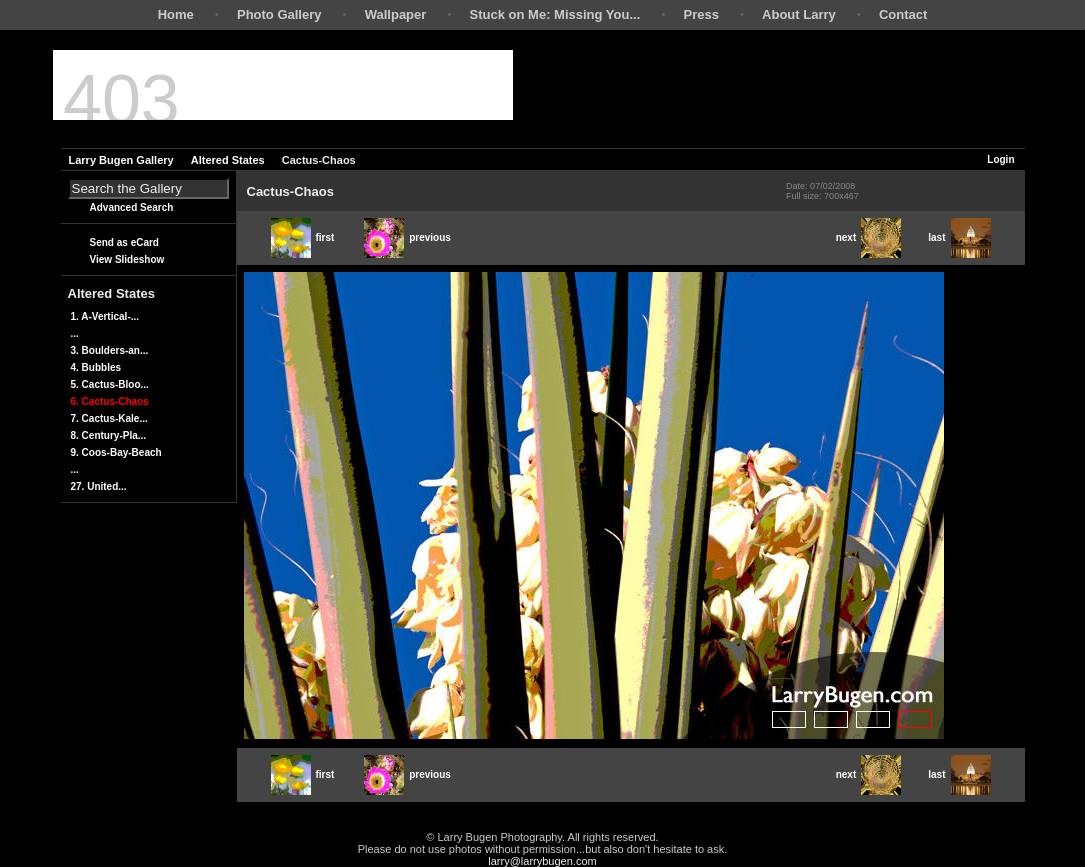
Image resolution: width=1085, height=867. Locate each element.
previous (407, 237)
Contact (903, 14)
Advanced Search (132, 207)
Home (176, 14)
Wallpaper (396, 14)
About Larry (799, 14)
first (303, 237)
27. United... (99, 486)
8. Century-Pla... (109, 435)
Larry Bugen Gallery (121, 160)
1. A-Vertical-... (105, 316)
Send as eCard (124, 242)
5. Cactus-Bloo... (110, 384)
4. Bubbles (96, 367)
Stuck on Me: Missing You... (555, 14)
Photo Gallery (279, 14)
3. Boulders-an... (110, 350)
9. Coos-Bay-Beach (116, 452)
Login (1000, 159)
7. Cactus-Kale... (109, 418)
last (959, 237)
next (869, 237)
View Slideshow (127, 259)
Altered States (228, 160)
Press (700, 14)
